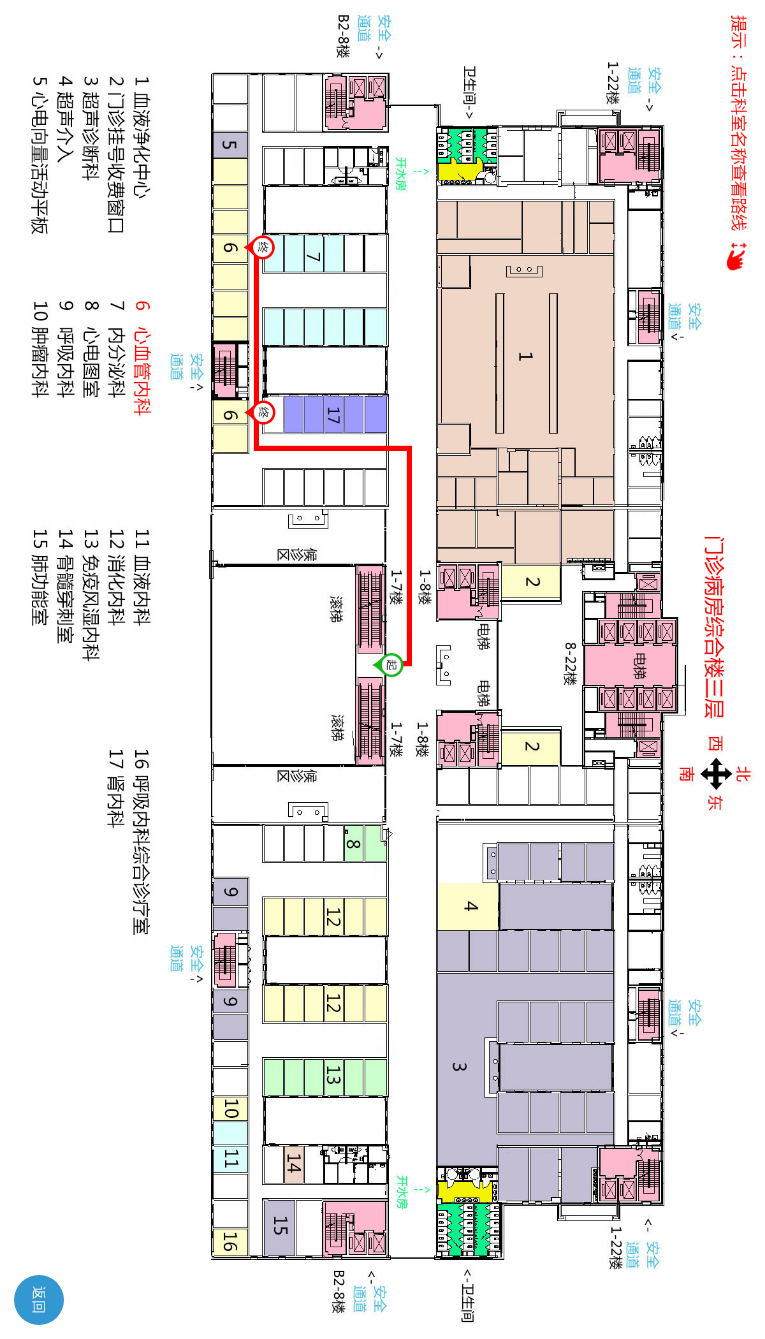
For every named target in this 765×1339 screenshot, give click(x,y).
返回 (39, 1300)
